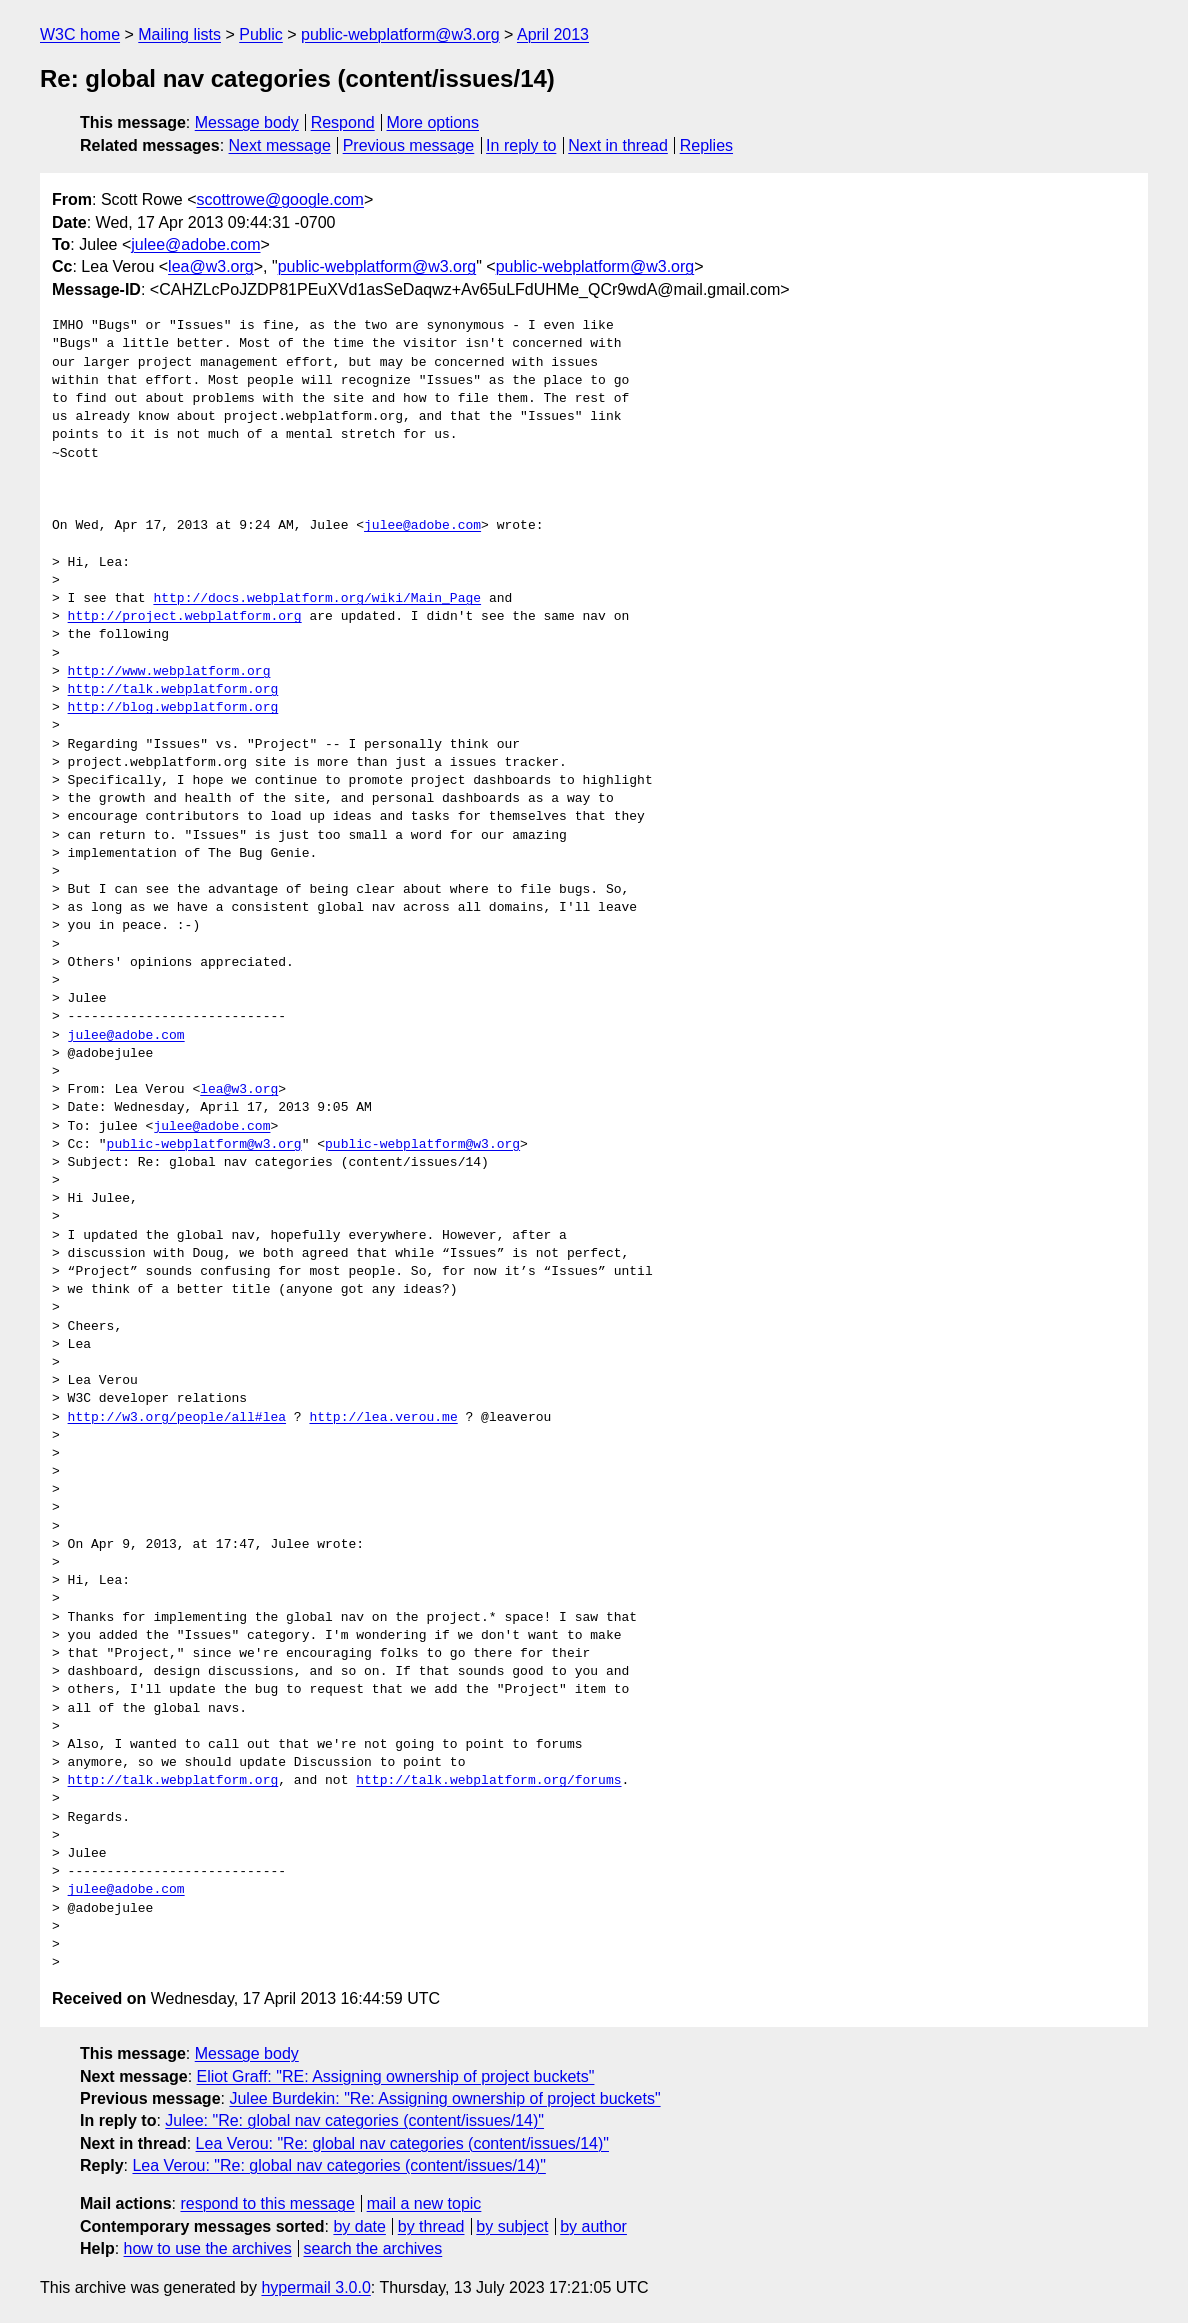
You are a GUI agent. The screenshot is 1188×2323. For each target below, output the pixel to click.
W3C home (80, 34)
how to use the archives (208, 2248)
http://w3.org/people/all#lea (177, 1418)
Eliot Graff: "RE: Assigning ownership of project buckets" (396, 2076)
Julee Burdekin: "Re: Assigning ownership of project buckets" (444, 2098)
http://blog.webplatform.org (173, 708)
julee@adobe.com (195, 244)
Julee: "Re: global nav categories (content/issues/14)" (354, 2120)
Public (261, 34)
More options (433, 122)
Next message (280, 145)
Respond (343, 122)
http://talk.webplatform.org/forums (488, 1781)
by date (359, 2226)
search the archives (373, 2248)
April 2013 (553, 34)
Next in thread (618, 145)
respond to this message (267, 2203)
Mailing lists (179, 34)
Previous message (409, 145)
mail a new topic (424, 2203)
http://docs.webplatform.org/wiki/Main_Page (317, 599)
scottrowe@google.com (280, 199)
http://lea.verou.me (383, 1418)
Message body (247, 122)
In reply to (521, 145)
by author (593, 2226)
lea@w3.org (211, 266)
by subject (512, 2226)
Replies (706, 145)
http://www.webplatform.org (169, 672)
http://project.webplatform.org (185, 617)
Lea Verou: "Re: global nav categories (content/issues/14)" (402, 2143)
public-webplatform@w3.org (400, 34)
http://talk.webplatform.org (173, 690)
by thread (431, 2226)
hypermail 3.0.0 (315, 2287)
